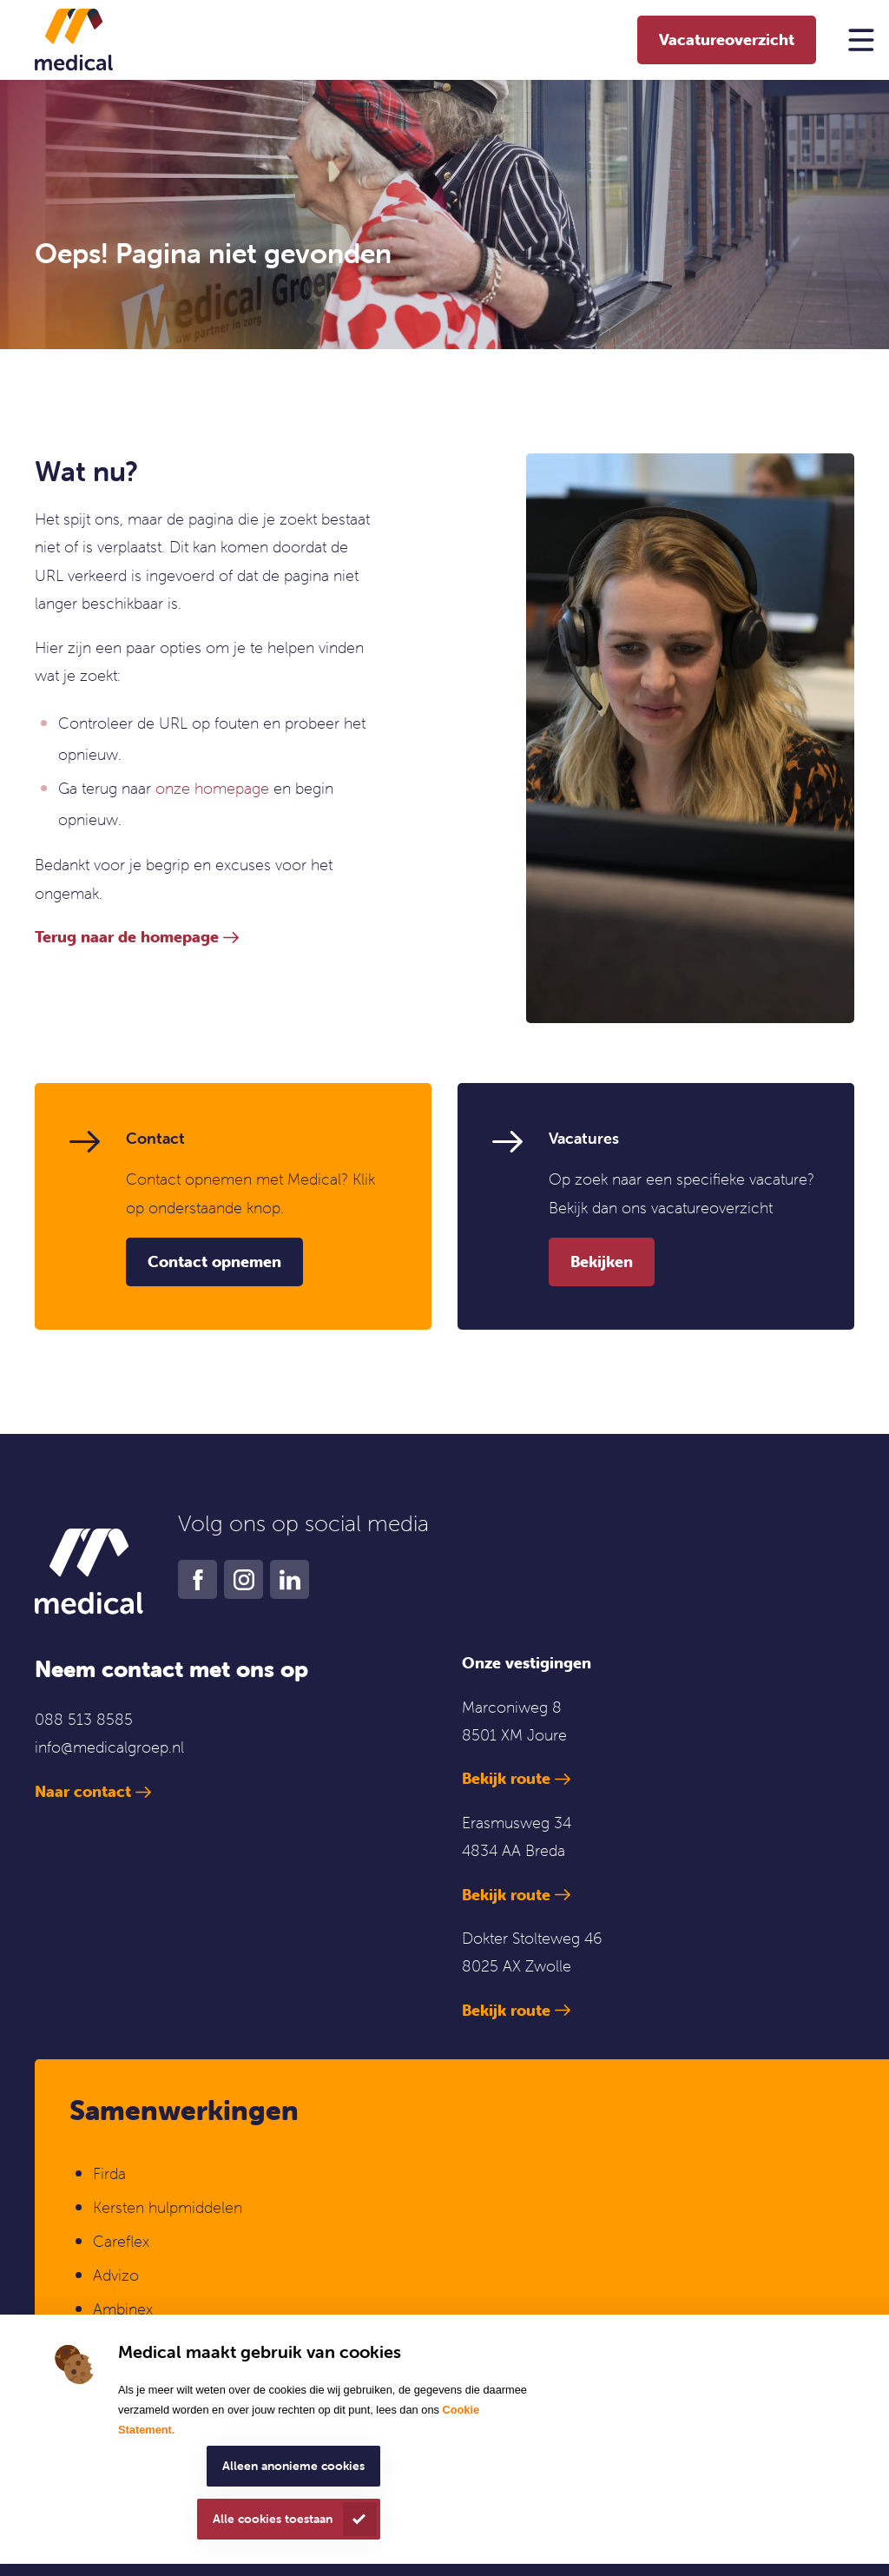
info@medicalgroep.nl (109, 1747)
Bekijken (601, 1261)
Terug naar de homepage (127, 937)
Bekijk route (506, 1778)
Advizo (116, 2275)
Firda (109, 2173)
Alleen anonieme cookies (293, 2466)
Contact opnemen (214, 1261)
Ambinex (125, 2309)
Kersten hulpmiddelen (167, 2207)
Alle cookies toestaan (273, 2518)
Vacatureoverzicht (726, 40)
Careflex (121, 2241)
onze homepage (212, 788)
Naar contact (83, 1791)
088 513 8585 (84, 1719)
